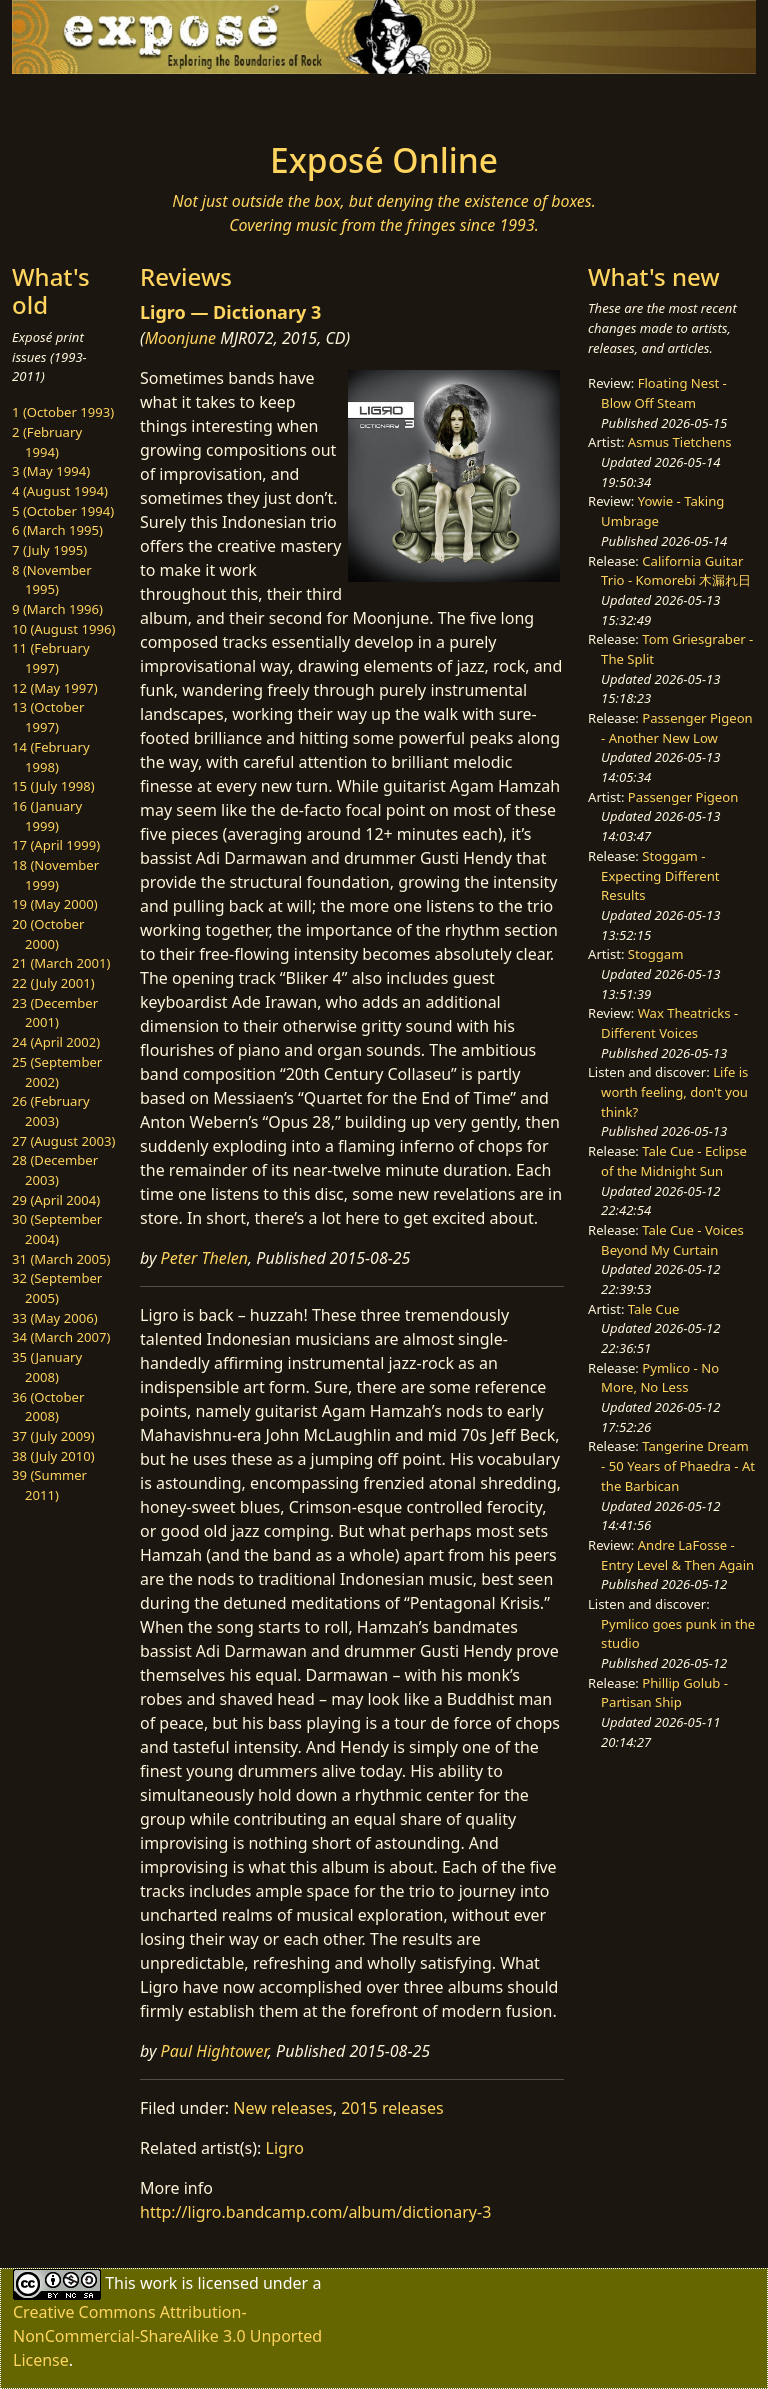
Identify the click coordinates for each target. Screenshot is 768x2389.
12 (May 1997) (55, 688)
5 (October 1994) (63, 511)
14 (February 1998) (51, 757)
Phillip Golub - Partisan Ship (664, 1693)
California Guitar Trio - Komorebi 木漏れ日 (676, 571)
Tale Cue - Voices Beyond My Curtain (672, 1240)
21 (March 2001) (61, 963)
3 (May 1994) (51, 471)
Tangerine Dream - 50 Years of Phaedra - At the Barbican (678, 1465)
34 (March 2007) (61, 1337)
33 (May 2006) (55, 1318)
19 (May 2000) (55, 904)
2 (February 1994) (47, 442)
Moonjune (180, 338)
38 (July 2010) (53, 1456)
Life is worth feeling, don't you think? (674, 1091)
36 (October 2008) (48, 1407)
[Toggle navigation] (76, 102)
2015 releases (392, 2108)
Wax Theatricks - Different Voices (669, 1023)
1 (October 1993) (63, 412)
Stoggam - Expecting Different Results (660, 875)
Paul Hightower (214, 2051)
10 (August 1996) (63, 629)
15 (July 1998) (53, 786)
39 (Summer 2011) (49, 1485)
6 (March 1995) (57, 530)
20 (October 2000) (48, 934)
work (158, 2283)
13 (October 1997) (48, 717)
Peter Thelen (205, 1258)
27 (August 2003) (63, 1141)
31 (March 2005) (61, 1259)
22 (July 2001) (53, 983)
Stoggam (656, 954)
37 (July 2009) (53, 1436)
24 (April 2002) (56, 1042)
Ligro (285, 2148)
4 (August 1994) (60, 491)
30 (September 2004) (57, 1229)
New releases (282, 2108)
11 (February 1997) (51, 658)
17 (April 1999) (56, 845)
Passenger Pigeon (683, 797)
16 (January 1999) (47, 816)
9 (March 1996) (57, 609)
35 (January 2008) (47, 1367)
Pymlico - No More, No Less (660, 1378)
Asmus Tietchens (680, 442)
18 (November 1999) (55, 875)
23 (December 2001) (55, 1013)
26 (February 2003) (51, 1111)
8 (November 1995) (52, 580)
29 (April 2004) (56, 1200)
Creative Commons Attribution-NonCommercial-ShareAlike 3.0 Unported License (167, 2336)
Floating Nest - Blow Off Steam (664, 393)
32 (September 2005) (57, 1288)
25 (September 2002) (57, 1072)
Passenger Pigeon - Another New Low (677, 728)
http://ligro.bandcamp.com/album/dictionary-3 (315, 2212)
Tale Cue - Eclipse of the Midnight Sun (674, 1161)
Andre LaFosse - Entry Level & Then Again (677, 1555)
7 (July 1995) (49, 550)
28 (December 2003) (55, 1170)
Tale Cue (654, 1309)
